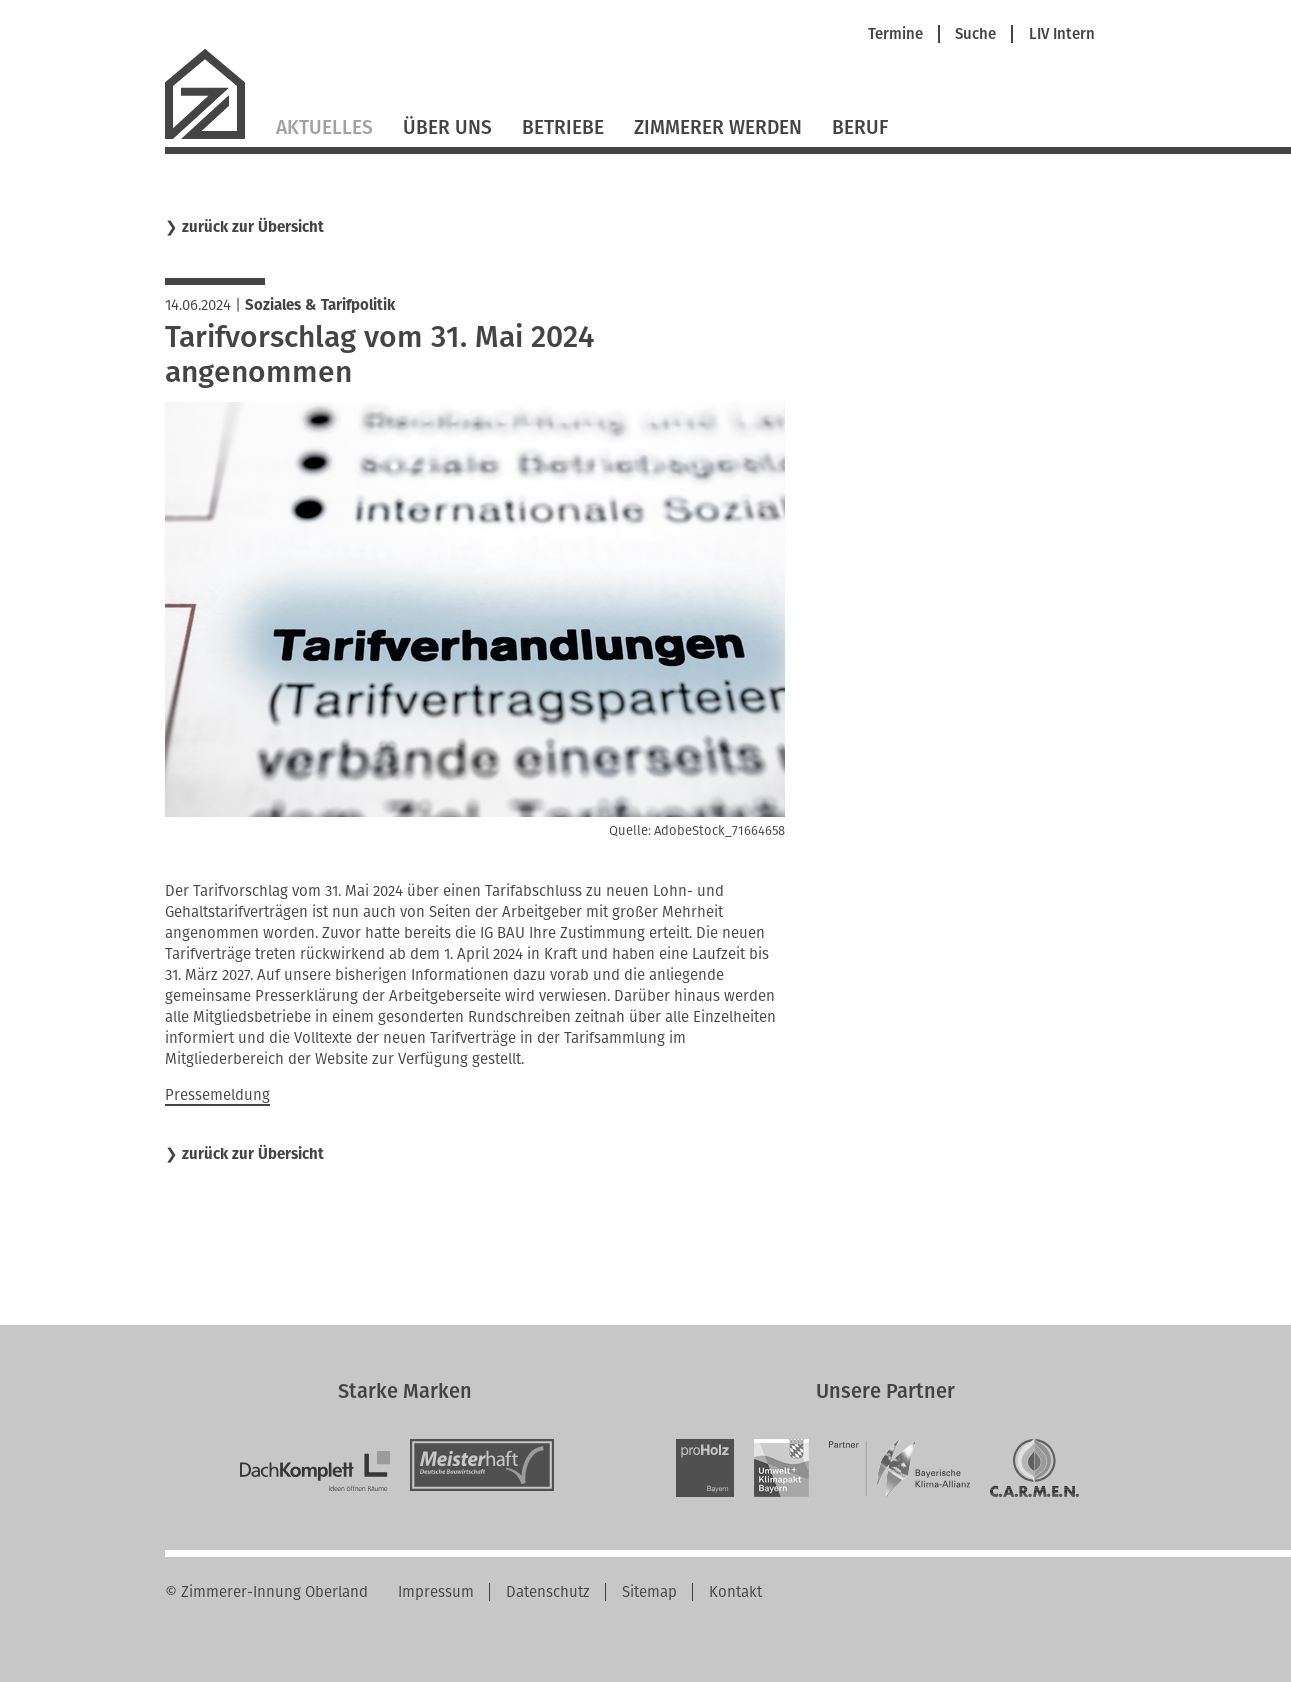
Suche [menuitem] (975, 34)
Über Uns (447, 127)
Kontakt (735, 1592)
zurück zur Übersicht (253, 227)
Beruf (860, 127)
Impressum (436, 1592)
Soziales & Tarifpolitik (320, 305)
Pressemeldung (217, 1095)
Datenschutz (548, 1592)
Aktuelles (324, 127)
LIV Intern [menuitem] (1062, 34)
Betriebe (563, 127)
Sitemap (649, 1592)
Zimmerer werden (718, 127)
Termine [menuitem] (895, 34)
